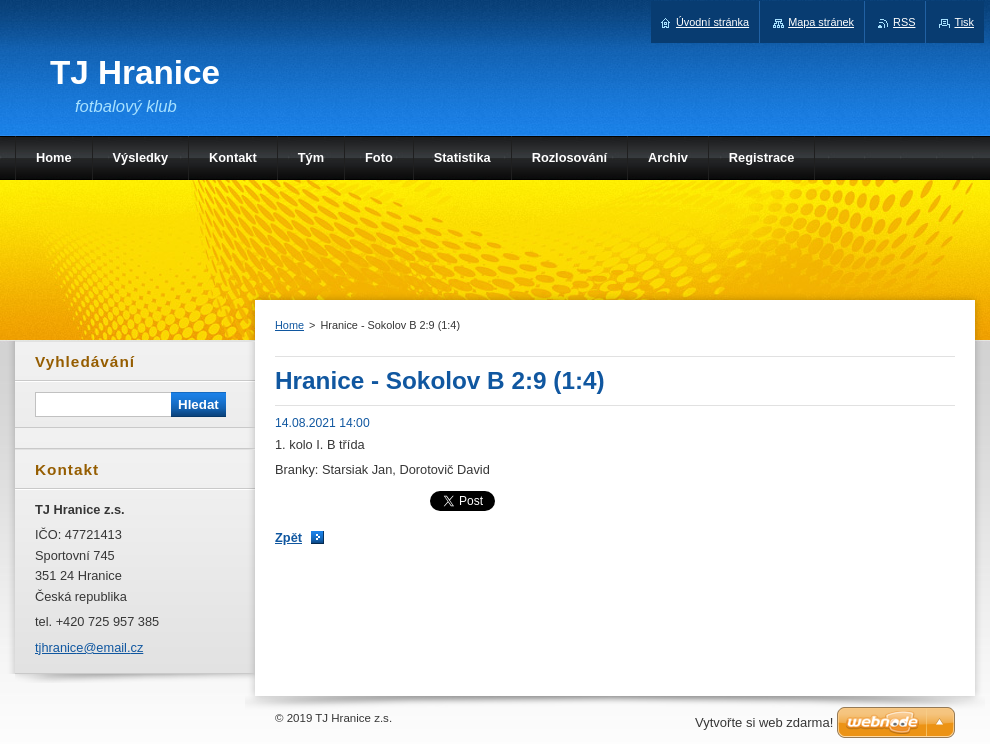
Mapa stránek (821, 22)
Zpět (288, 537)
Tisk (964, 22)
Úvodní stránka (712, 22)
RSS (904, 22)
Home (289, 325)
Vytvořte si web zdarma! (764, 722)
